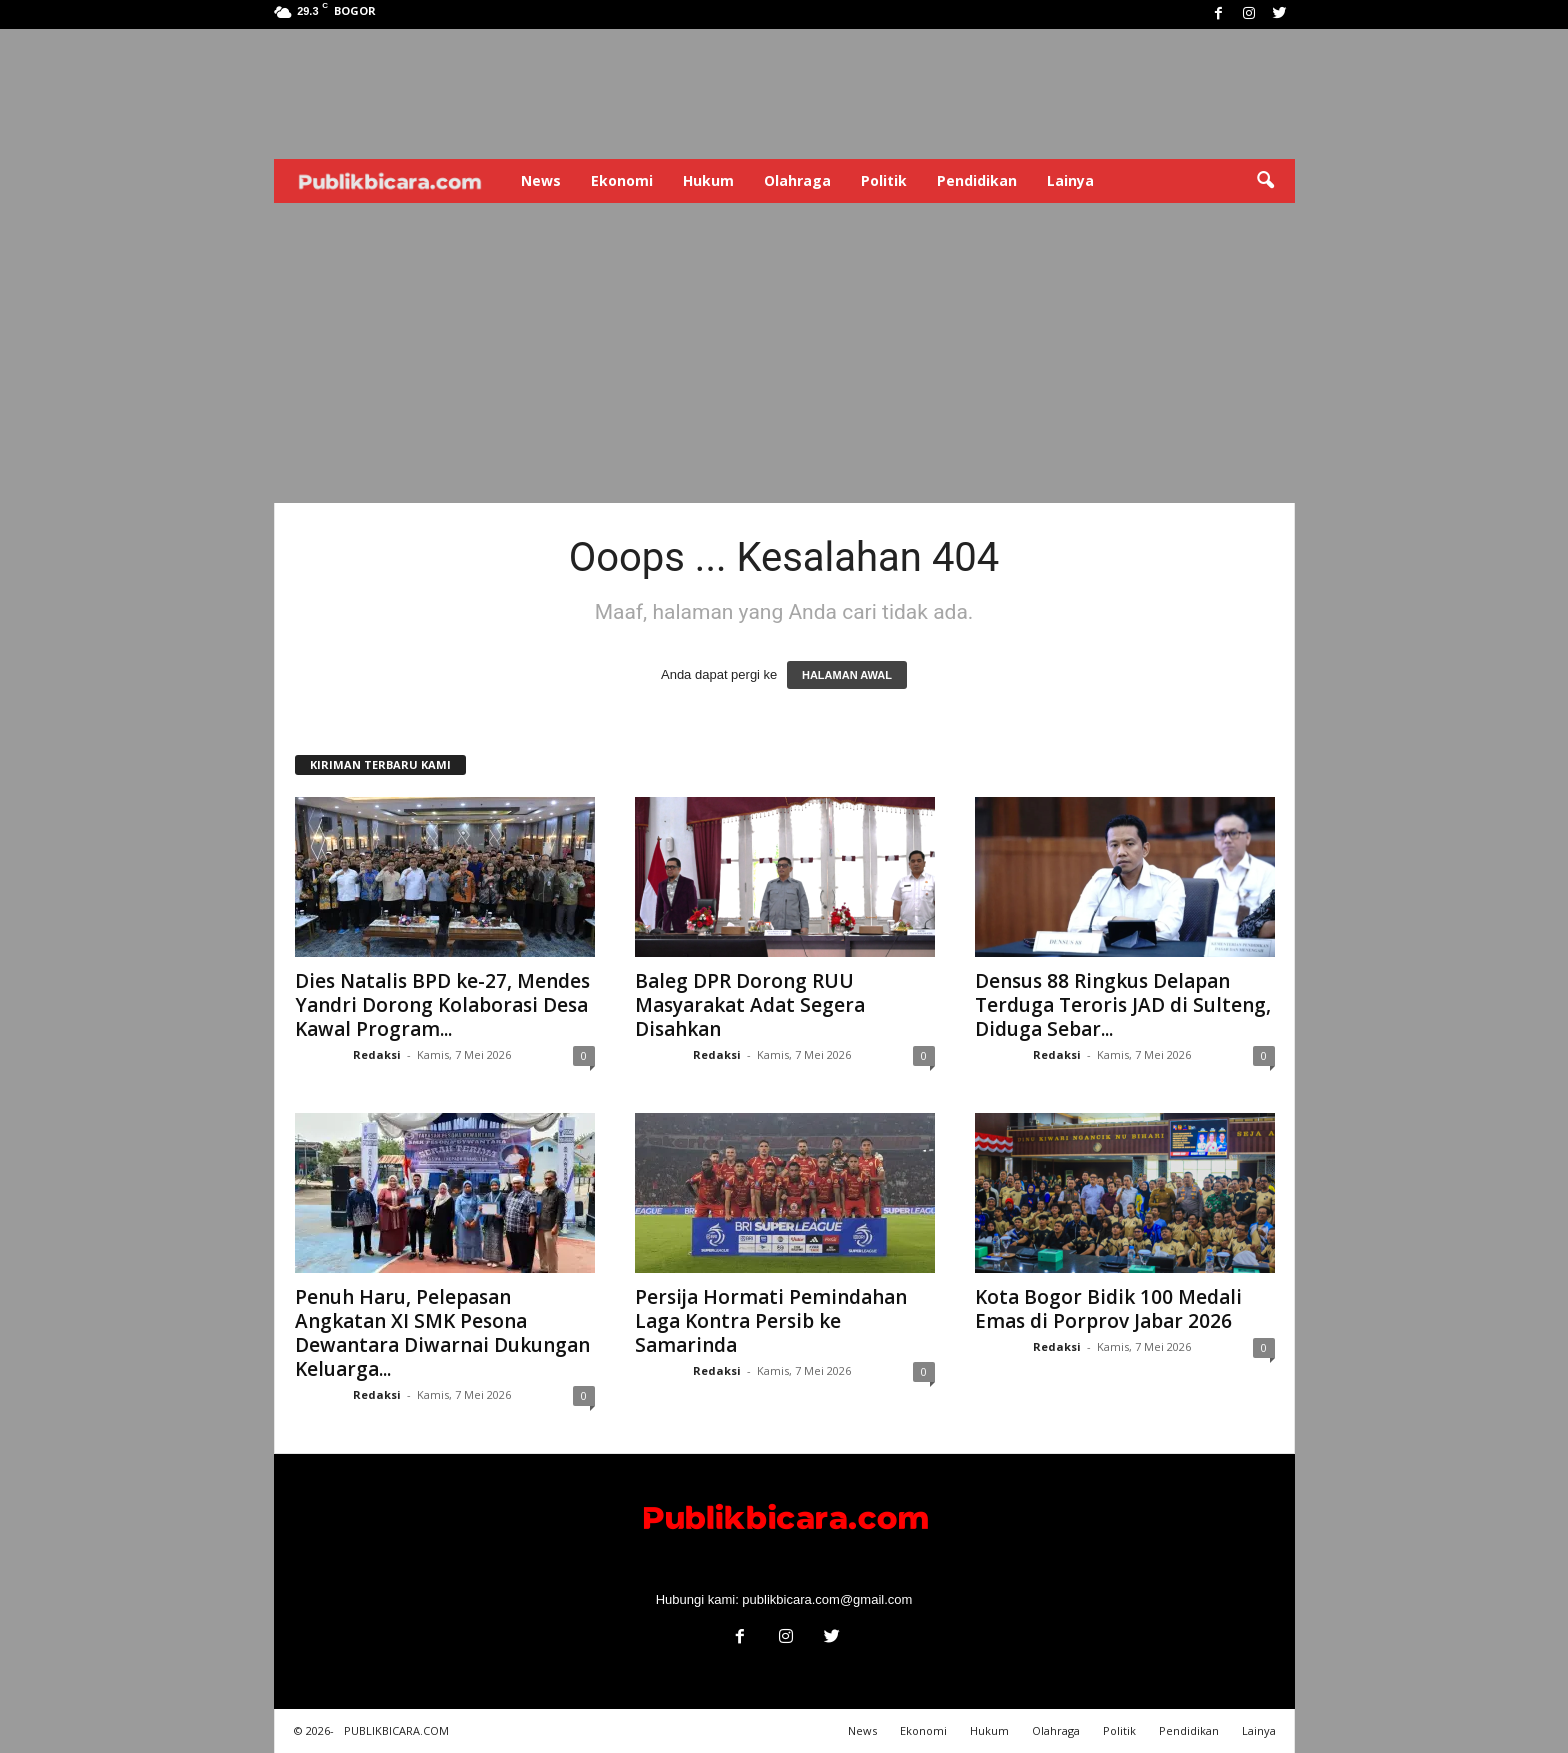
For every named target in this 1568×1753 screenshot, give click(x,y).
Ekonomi (622, 180)
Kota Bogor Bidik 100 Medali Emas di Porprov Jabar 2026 (1108, 1309)
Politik (884, 180)
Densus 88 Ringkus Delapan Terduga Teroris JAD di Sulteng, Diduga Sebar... (1123, 1005)
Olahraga (797, 180)
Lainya (1070, 180)
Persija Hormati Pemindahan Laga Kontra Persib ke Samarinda (771, 1321)
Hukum (708, 180)
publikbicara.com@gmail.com (827, 1599)
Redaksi (377, 1054)
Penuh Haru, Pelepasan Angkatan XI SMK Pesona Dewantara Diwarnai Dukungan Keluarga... (442, 1333)
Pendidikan (977, 180)
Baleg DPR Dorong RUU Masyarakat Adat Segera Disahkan (750, 1005)
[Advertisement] (784, 353)
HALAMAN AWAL (847, 675)
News (541, 180)
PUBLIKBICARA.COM (396, 1730)
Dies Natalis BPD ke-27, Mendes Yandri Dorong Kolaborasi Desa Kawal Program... (442, 1005)
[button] (1265, 181)
